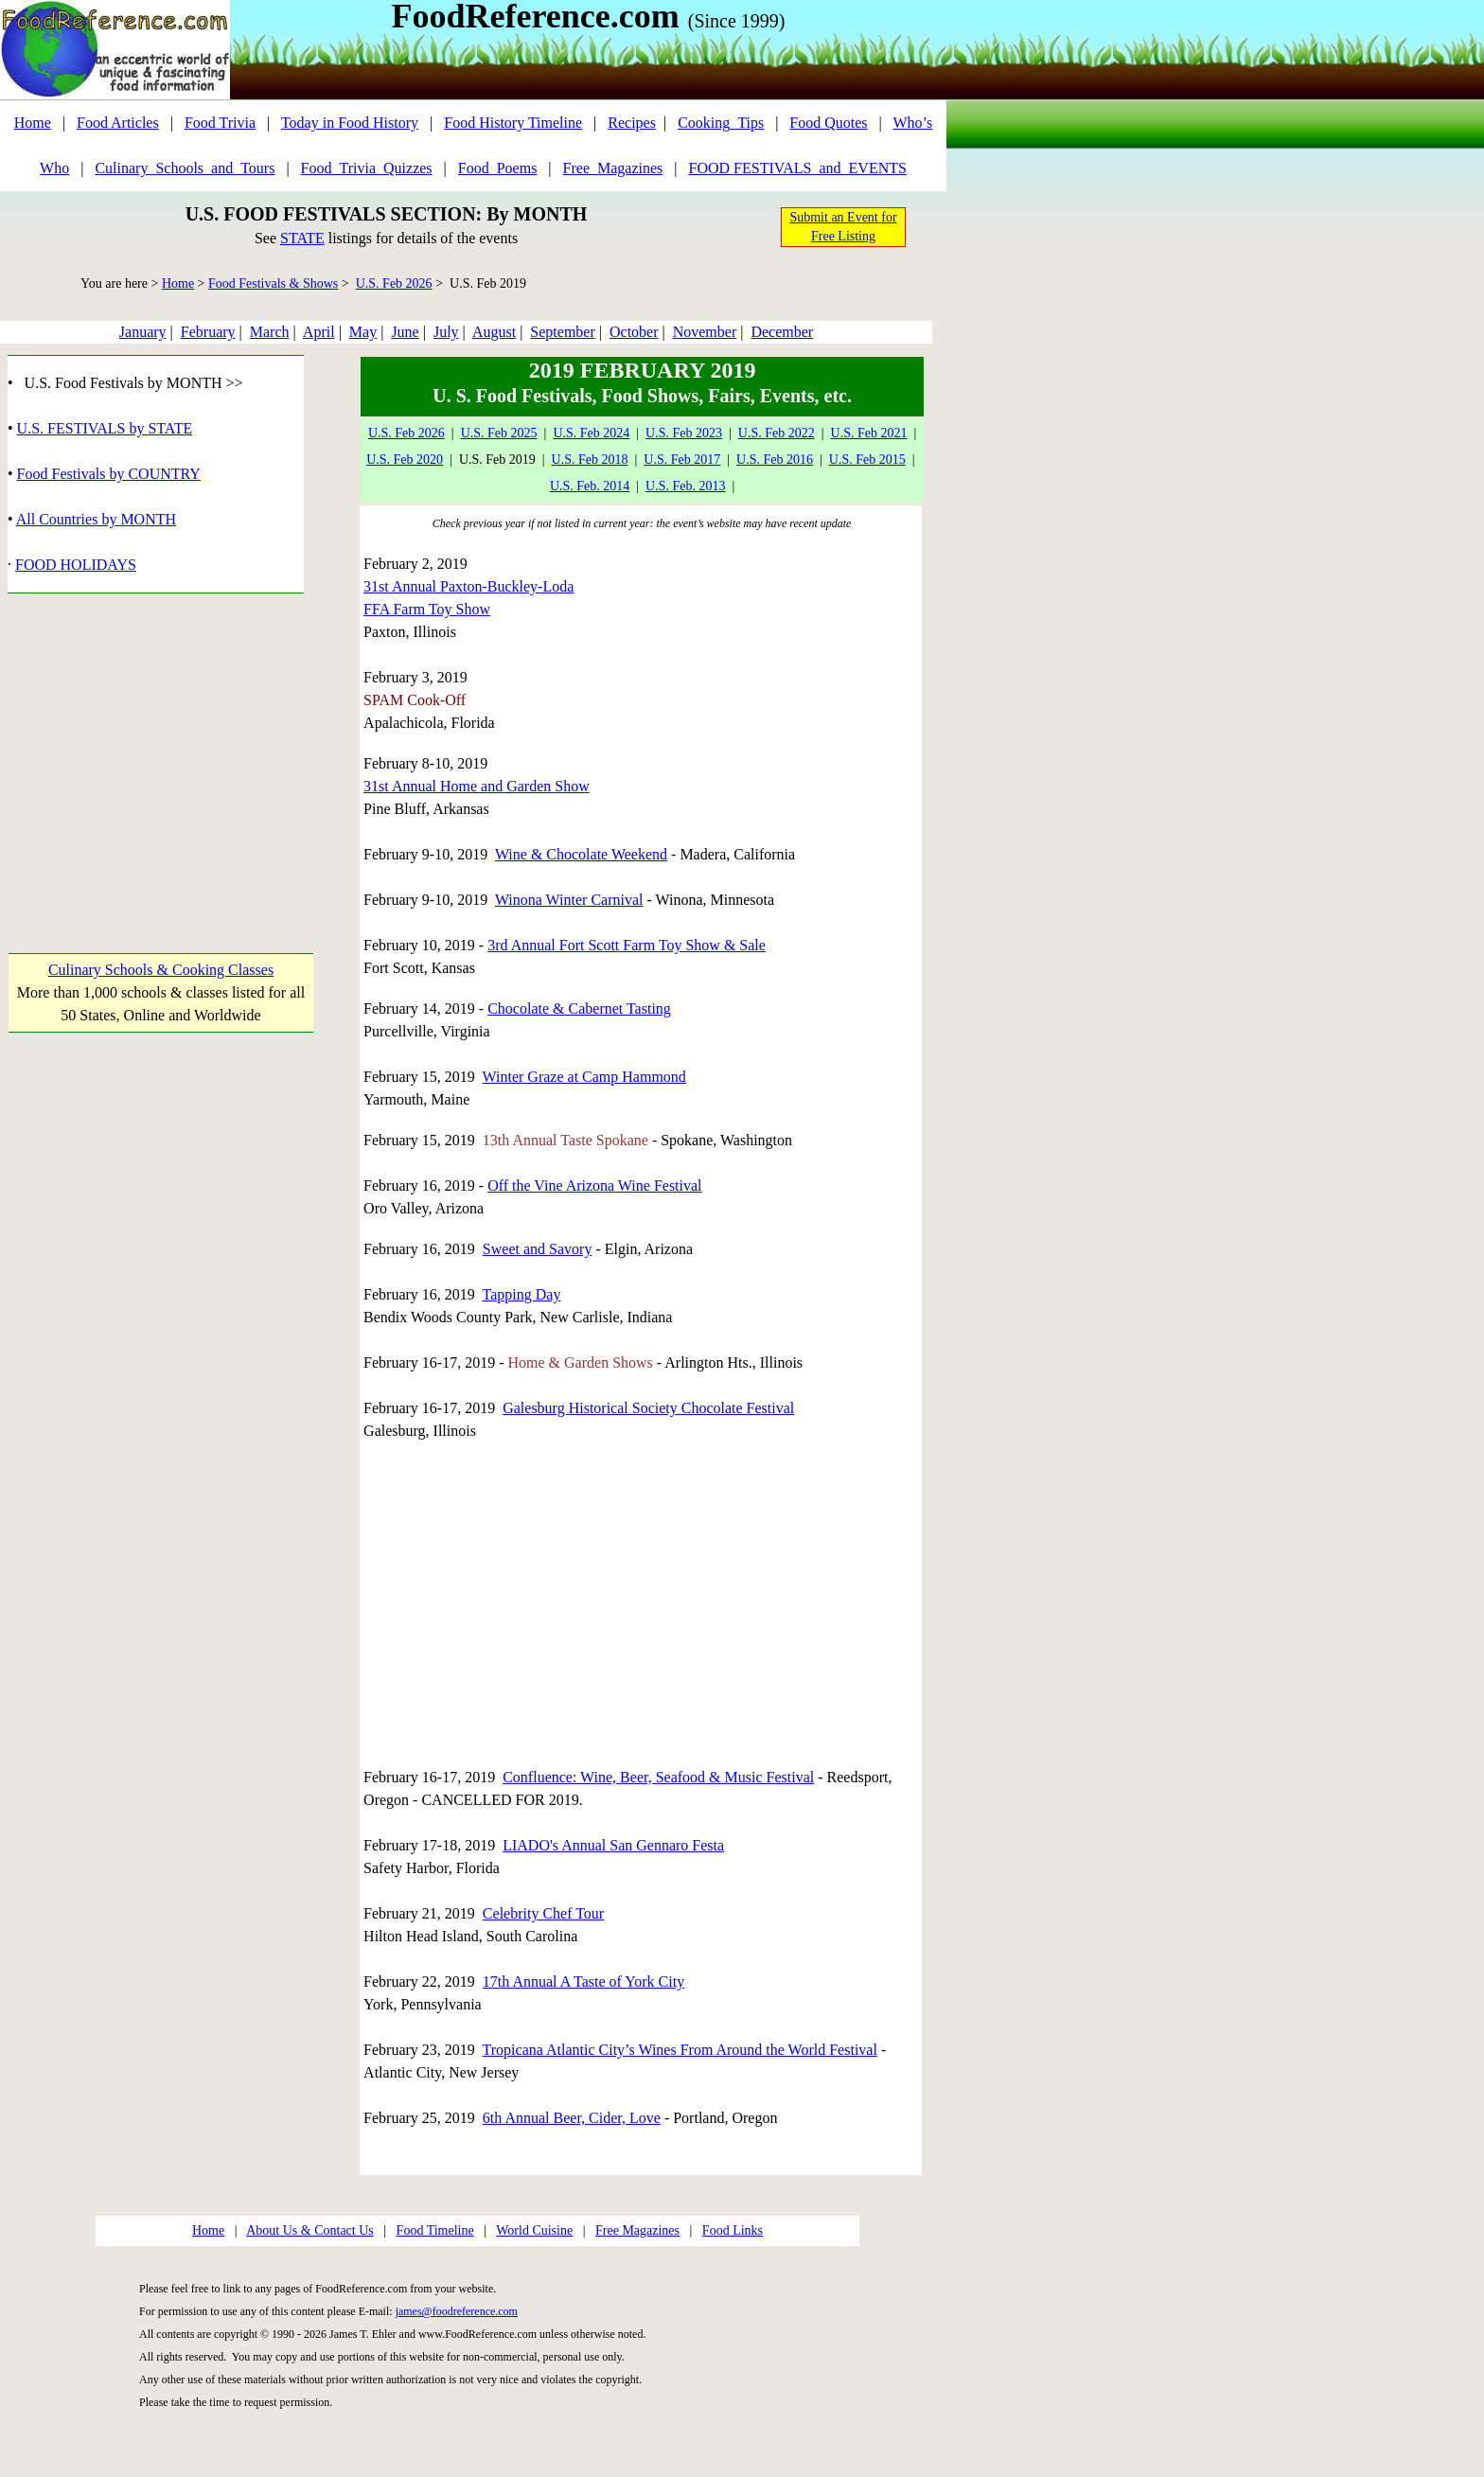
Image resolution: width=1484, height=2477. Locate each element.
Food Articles (118, 123)
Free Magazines (637, 2230)
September (562, 332)
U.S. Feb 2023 (683, 433)
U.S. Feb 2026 (394, 283)
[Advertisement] (160, 755)
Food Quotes (828, 123)
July (446, 332)
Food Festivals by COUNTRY (109, 474)
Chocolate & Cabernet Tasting (579, 1008)
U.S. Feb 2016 (774, 459)
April (319, 332)
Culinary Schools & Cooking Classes (161, 970)
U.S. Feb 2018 (590, 459)
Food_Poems (498, 168)
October (634, 332)
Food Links (732, 2230)
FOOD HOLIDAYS (75, 565)
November (705, 332)
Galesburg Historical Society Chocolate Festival (648, 1408)
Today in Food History (349, 123)
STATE (302, 238)
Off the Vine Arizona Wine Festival (594, 1185)
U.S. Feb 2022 (776, 433)
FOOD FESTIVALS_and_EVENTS (798, 168)
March (270, 332)
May (363, 332)
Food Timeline (435, 2230)
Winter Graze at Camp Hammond (584, 1077)
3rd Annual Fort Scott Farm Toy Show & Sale (626, 945)
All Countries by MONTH (96, 519)
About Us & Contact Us (310, 2230)
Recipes (632, 123)
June (404, 332)
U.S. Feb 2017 (682, 459)
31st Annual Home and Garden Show (476, 786)
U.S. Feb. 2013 (685, 486)
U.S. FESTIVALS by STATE (105, 428)
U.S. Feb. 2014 (589, 486)
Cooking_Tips (721, 123)
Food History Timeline (513, 123)
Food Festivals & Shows (273, 283)
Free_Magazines (613, 168)
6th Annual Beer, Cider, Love (572, 2118)
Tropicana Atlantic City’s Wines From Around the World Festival (680, 2050)
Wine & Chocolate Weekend (581, 854)
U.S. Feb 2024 (591, 433)
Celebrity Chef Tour (543, 1913)
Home (32, 123)
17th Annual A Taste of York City (583, 1981)
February (208, 332)
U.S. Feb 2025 (499, 433)
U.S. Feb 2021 (869, 433)
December (782, 332)
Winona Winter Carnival (569, 900)
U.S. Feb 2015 (867, 459)
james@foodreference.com (457, 2311)
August (494, 332)
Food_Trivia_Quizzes (367, 168)
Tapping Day (522, 1294)
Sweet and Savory (537, 1249)
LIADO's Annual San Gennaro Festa (613, 1845)
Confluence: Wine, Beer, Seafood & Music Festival (658, 1777)
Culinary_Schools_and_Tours (184, 168)
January (143, 332)
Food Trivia (220, 123)
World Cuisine (534, 2230)
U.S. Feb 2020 (404, 459)
